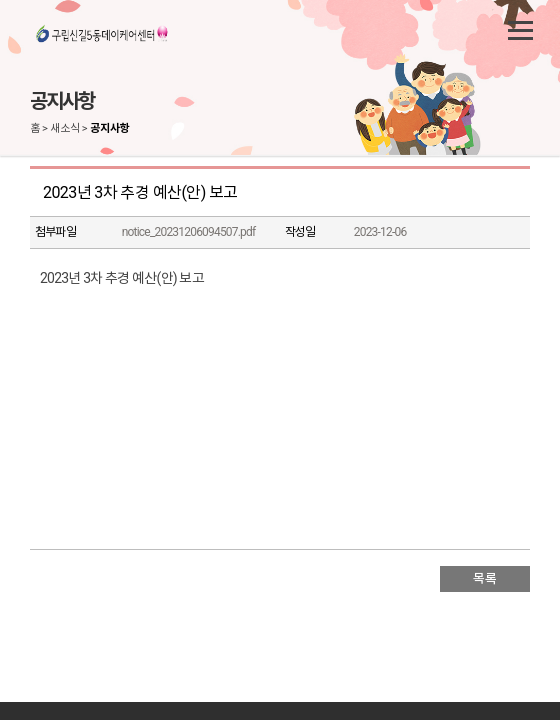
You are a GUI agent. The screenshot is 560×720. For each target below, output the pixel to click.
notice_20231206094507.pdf (189, 232)
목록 (484, 578)
